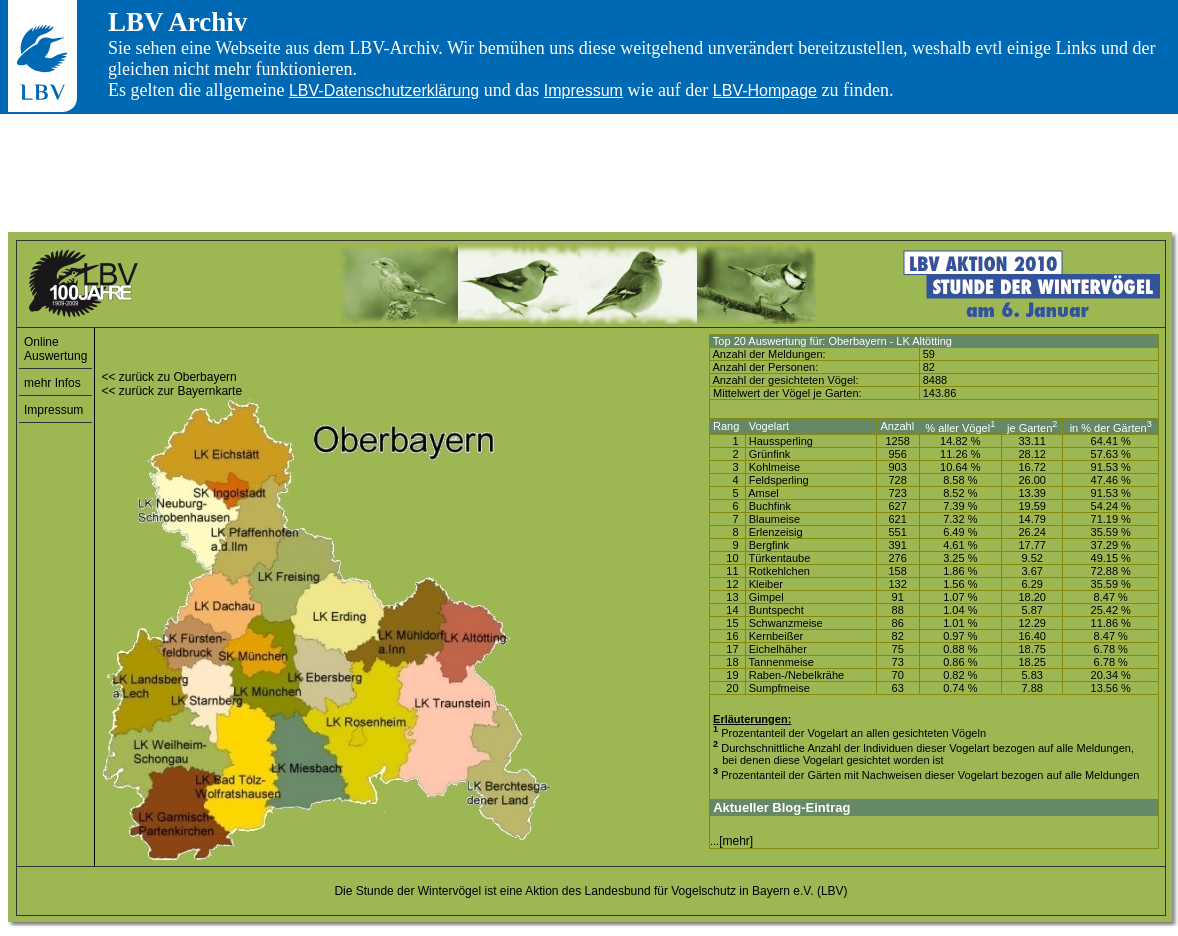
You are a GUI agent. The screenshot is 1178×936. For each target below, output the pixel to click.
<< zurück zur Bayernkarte (171, 391)
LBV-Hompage (765, 90)
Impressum (583, 90)
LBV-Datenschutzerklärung (384, 90)
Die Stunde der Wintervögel (407, 891)
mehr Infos (52, 383)
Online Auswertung (55, 349)
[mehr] (736, 841)
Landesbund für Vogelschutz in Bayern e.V (698, 891)
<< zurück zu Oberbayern (168, 377)
